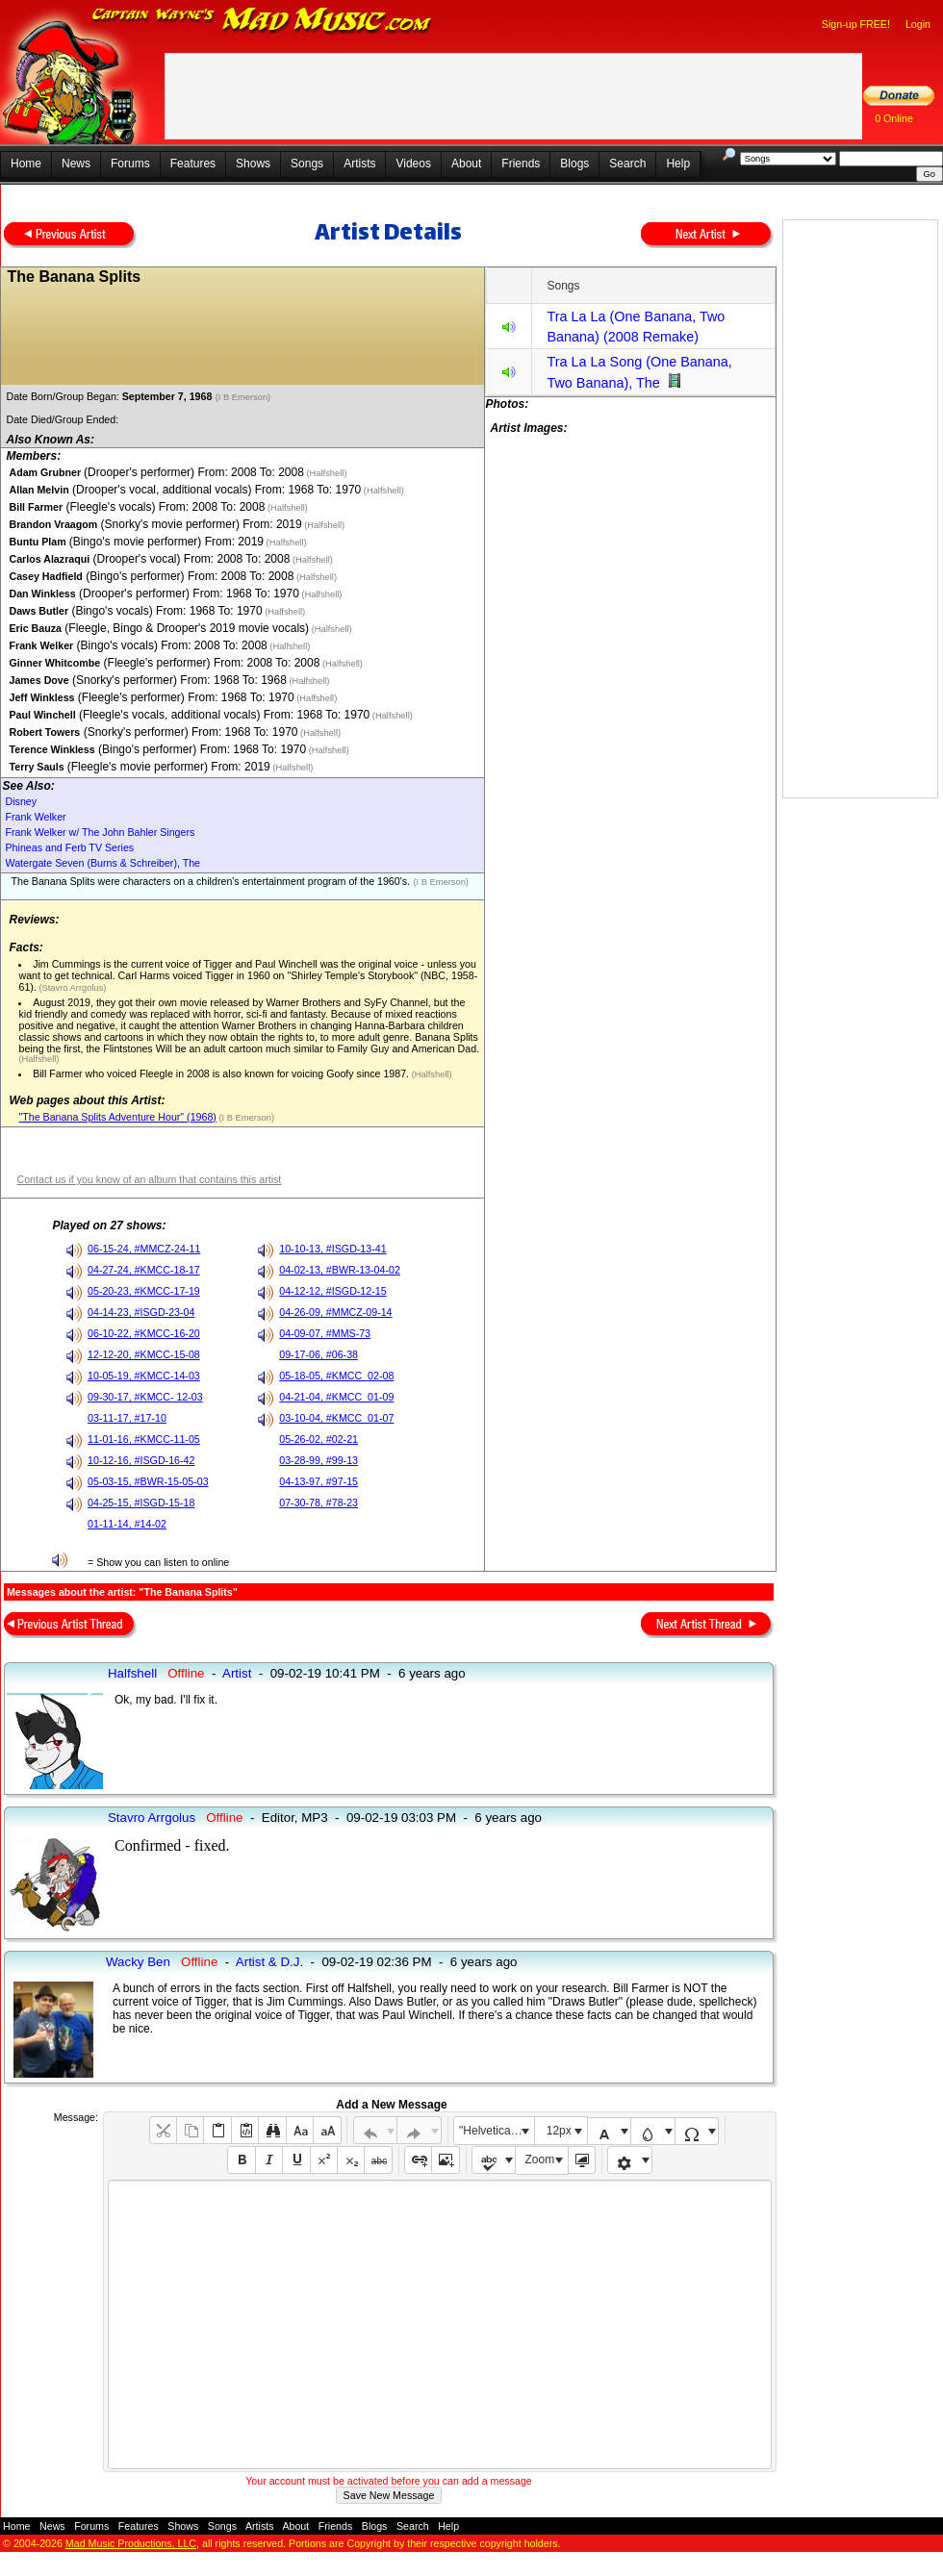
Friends (520, 163)
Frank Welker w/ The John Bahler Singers (99, 832)
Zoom (540, 2159)
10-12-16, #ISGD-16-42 (141, 1460)
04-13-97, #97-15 (318, 1481)
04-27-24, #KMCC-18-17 (144, 1269)
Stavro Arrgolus (151, 1817)
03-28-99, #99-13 (318, 1460)
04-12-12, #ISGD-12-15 (332, 1291)
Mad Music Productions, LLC (130, 2543)
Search (627, 163)
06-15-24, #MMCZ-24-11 (144, 1248)
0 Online (894, 118)
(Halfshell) (325, 473)
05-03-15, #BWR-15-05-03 (148, 1481)
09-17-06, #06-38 (318, 1354)
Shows (253, 163)
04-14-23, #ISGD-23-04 (141, 1312)
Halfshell (132, 1673)
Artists (359, 163)
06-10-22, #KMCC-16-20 (144, 1333)
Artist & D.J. (269, 1962)
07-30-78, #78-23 (318, 1502)
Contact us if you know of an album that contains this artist (148, 1179)
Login (917, 24)
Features (193, 163)
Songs (307, 163)
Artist (236, 1673)
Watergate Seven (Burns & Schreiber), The (102, 863)
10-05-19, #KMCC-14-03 (144, 1375)
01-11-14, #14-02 (127, 1523)
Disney (21, 801)
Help (678, 163)
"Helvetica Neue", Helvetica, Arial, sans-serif (496, 2130)
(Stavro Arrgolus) (72, 988)
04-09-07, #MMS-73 (324, 1333)
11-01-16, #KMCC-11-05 (144, 1439)
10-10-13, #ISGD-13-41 (332, 1248)
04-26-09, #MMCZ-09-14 (335, 1312)
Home (26, 163)
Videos (412, 163)
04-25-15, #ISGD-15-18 (141, 1502)
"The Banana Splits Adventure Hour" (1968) (117, 1117)
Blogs (574, 163)
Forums (130, 163)
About (466, 163)
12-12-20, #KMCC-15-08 (144, 1354)
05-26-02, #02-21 (318, 1439)
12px (559, 2130)
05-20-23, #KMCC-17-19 (144, 1291)
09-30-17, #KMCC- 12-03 (145, 1396)
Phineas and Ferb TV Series (69, 847)
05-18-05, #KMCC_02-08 (336, 1375)
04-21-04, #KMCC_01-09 (336, 1396)
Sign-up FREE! (856, 24)
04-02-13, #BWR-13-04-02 (339, 1269)
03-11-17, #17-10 (127, 1418)
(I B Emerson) (244, 397)
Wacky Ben (138, 1962)
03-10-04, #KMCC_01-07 (336, 1418)
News (76, 163)
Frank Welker (35, 816)
